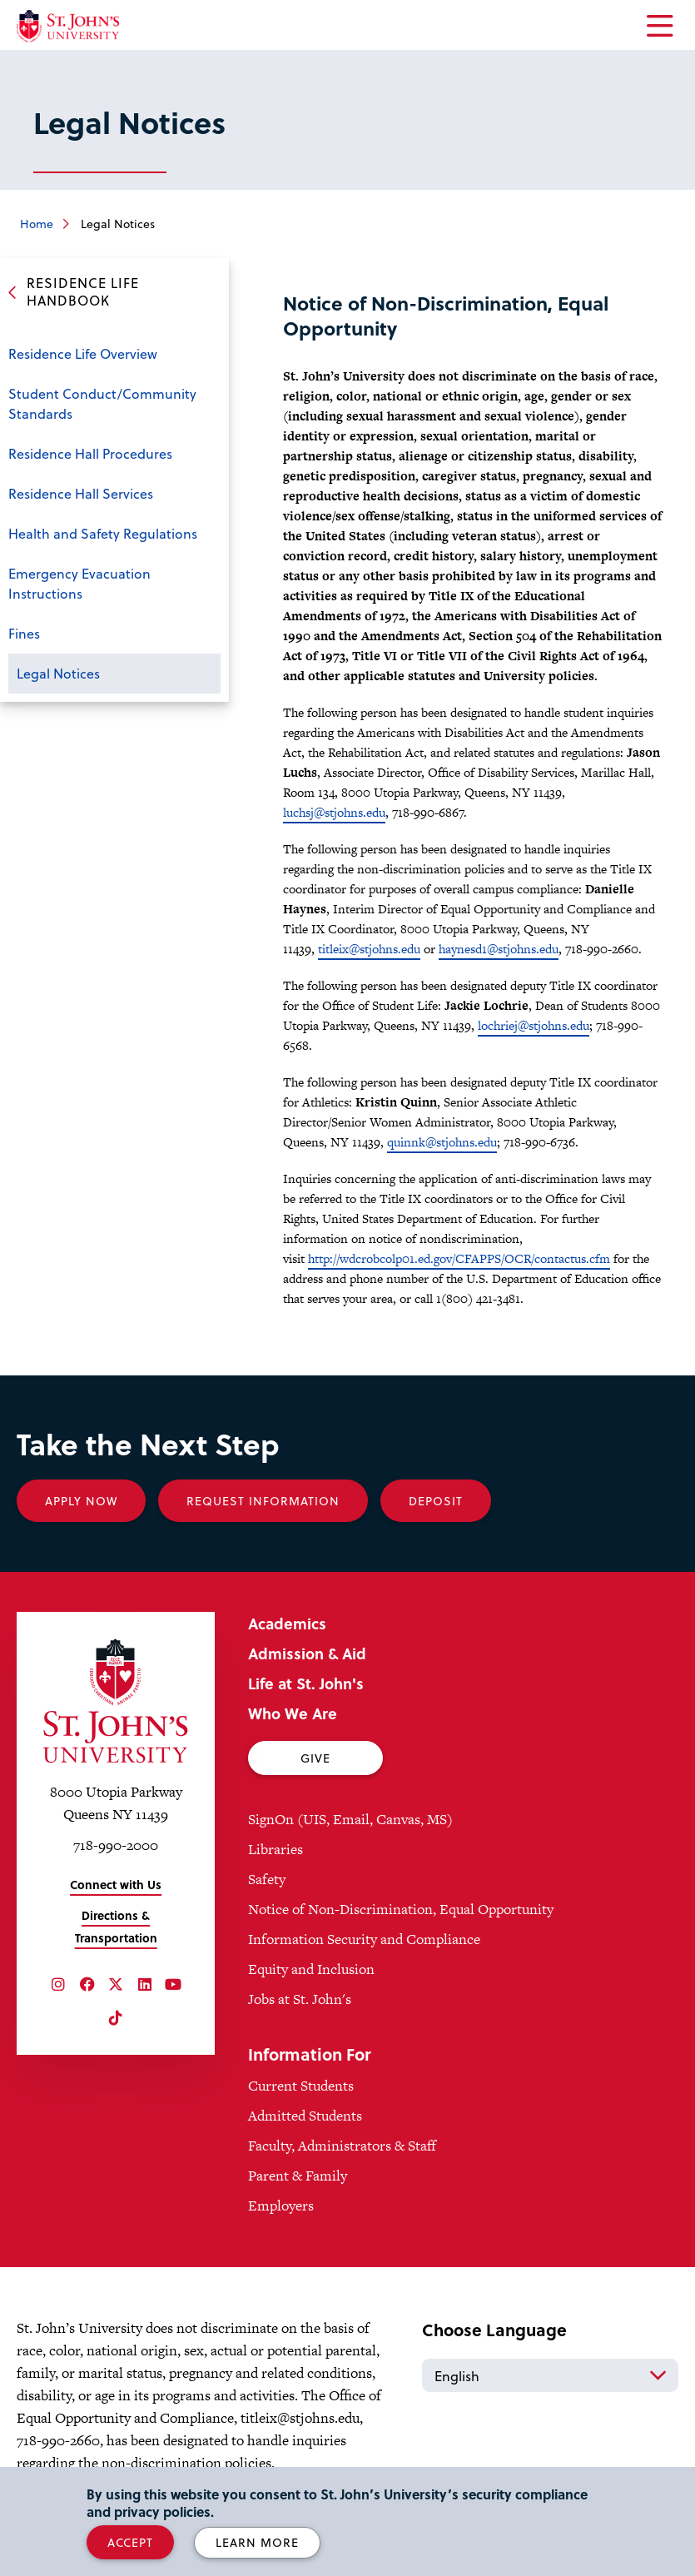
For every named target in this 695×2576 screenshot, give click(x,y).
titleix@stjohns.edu (369, 948)
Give (315, 1758)
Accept (130, 2542)
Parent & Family (297, 2176)
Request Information (263, 1500)
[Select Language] (550, 2375)
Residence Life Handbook (83, 291)
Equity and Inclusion (311, 1969)
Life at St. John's (306, 1683)
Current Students (301, 2086)
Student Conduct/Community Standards (102, 403)
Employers (281, 2205)
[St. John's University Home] (68, 26)
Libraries (275, 1849)
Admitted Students (305, 2116)
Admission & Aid (307, 1653)
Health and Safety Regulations (102, 533)
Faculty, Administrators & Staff (342, 2146)
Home (36, 223)
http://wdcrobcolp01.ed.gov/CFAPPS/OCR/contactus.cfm (459, 1258)
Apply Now (81, 1500)
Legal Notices (58, 673)
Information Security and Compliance (364, 1939)
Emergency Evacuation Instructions (79, 583)
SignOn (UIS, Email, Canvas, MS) (350, 1819)
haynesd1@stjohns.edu (498, 948)
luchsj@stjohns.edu (334, 812)
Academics (287, 1623)
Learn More (257, 2542)
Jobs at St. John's (299, 1999)
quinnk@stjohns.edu (442, 1142)
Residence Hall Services (80, 493)
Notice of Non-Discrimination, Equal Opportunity (401, 1909)
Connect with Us (115, 1884)
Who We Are (292, 1713)
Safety (266, 1879)
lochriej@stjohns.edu (533, 1025)
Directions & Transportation (116, 1927)
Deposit (436, 1500)
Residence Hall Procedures (90, 453)
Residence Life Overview (82, 353)
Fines (24, 633)
